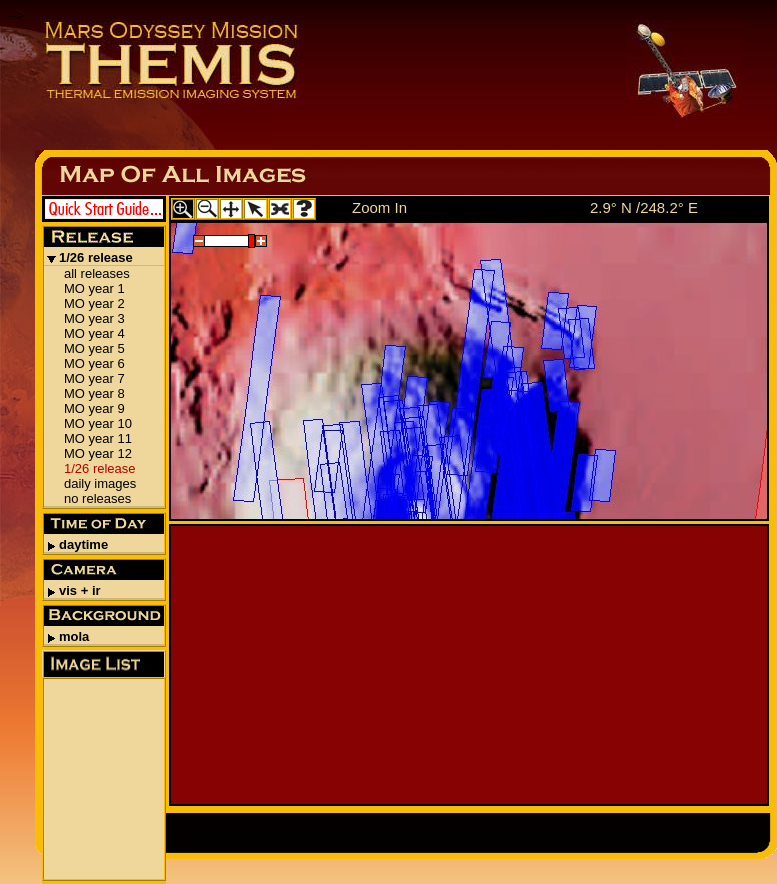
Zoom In (379, 207)
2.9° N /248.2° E (644, 207)
